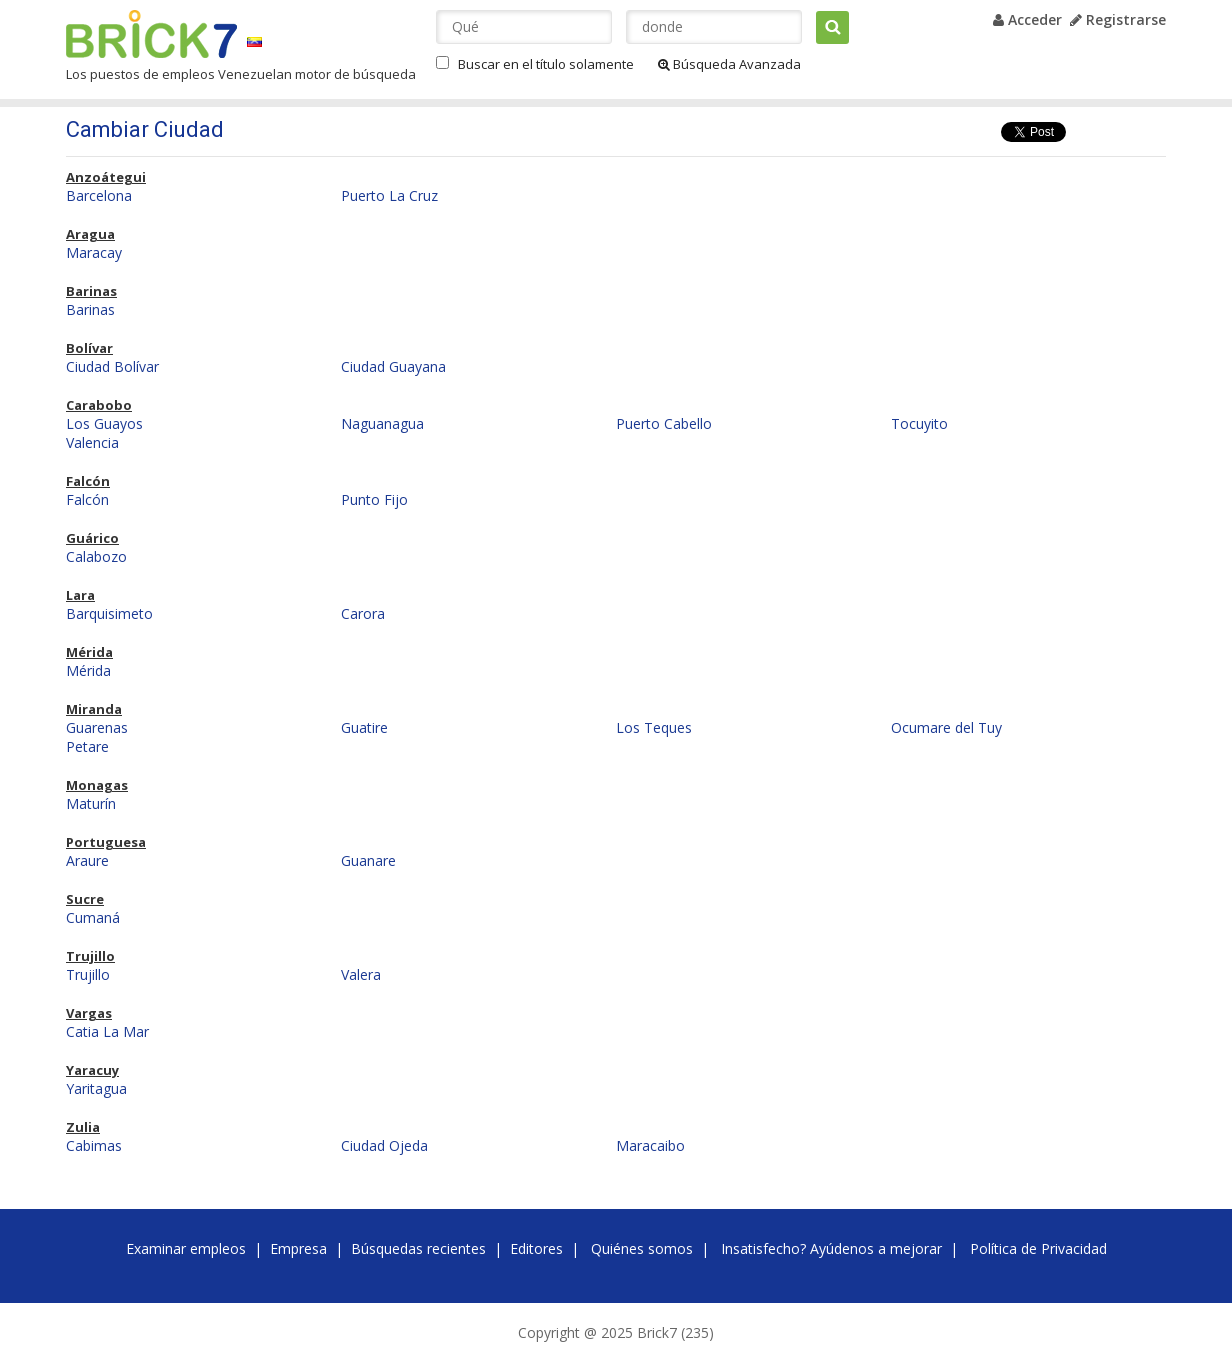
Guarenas (97, 727)
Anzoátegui (106, 177)
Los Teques (654, 727)
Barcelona (99, 195)
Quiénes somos (642, 1248)
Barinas (91, 291)
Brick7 (151, 34)
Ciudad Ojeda (384, 1145)
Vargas (89, 1013)
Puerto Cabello (664, 423)
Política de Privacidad (1038, 1248)
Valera (361, 974)
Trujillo (90, 956)
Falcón (88, 481)
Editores (536, 1248)
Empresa (298, 1248)
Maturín (91, 803)
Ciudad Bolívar (112, 366)
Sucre (85, 899)
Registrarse (1118, 19)
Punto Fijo (374, 499)
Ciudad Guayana (393, 366)
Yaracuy (92, 1070)
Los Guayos (104, 423)
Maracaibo (650, 1145)
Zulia (83, 1127)
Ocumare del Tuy (946, 727)
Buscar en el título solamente (546, 64)
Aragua (90, 234)
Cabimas (94, 1145)
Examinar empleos (186, 1248)
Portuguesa (106, 842)
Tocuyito (919, 423)
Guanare (368, 860)
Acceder (1027, 19)
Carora (363, 613)
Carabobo (99, 405)
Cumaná (93, 917)
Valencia (92, 442)
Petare (87, 746)
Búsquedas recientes (418, 1248)
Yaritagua (96, 1088)
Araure (87, 860)
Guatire (364, 727)
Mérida (89, 652)
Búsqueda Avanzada (729, 64)
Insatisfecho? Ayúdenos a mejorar (831, 1248)
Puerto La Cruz (389, 195)
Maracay (94, 252)
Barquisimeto (109, 613)
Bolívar (89, 348)
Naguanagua (382, 423)
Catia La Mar (107, 1031)
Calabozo (96, 556)
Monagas (97, 785)
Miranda (94, 709)
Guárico (92, 538)
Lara (80, 595)
